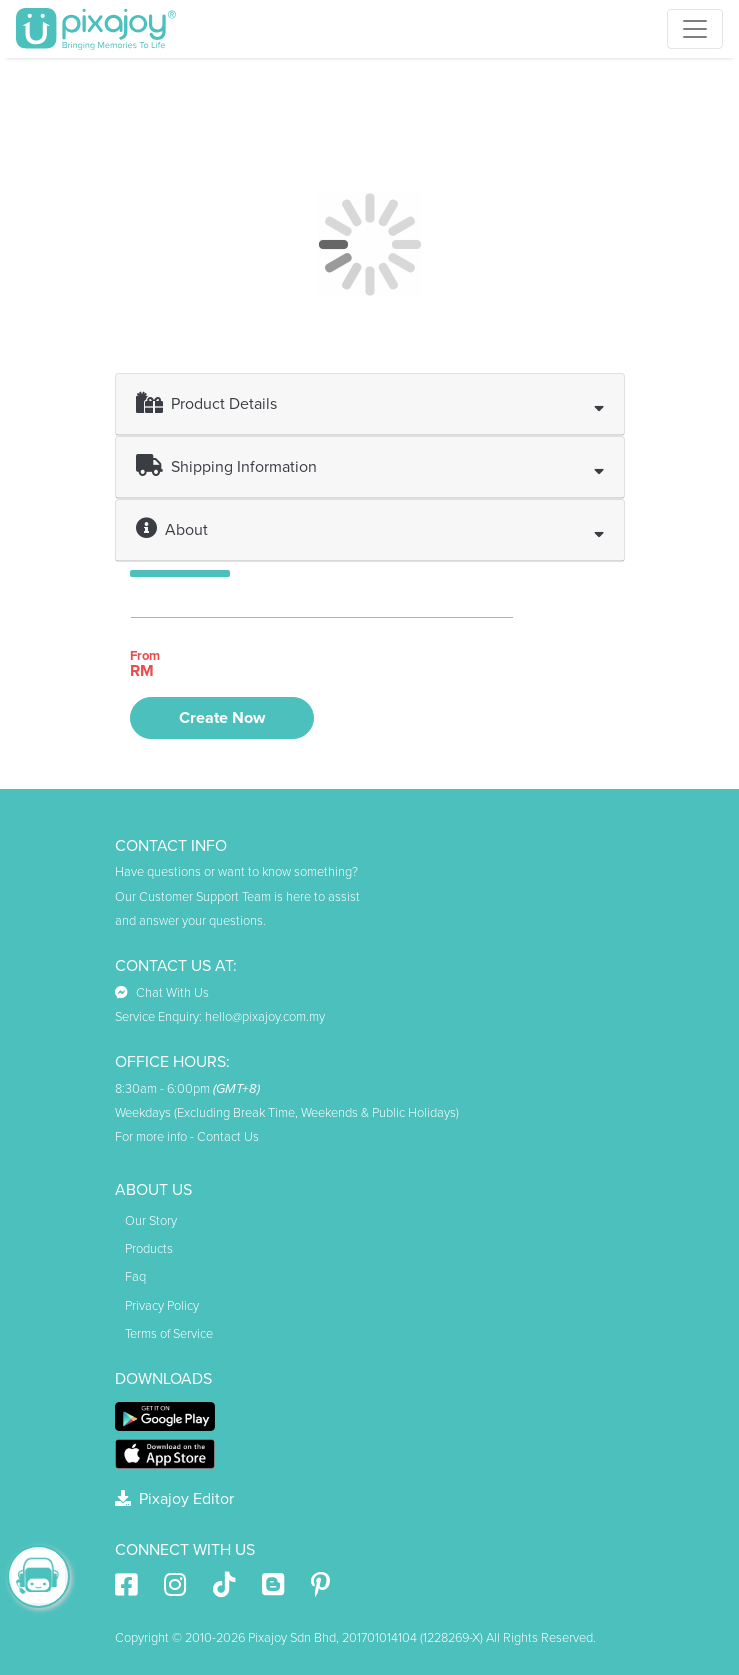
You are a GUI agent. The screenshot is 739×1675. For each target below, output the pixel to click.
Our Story (151, 1221)
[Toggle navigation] (695, 29)
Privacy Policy (162, 1306)
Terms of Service (169, 1334)
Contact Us (228, 1137)
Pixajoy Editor (174, 1499)
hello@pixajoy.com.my (265, 1017)
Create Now (222, 718)
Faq (135, 1277)
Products (149, 1249)
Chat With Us (162, 993)
